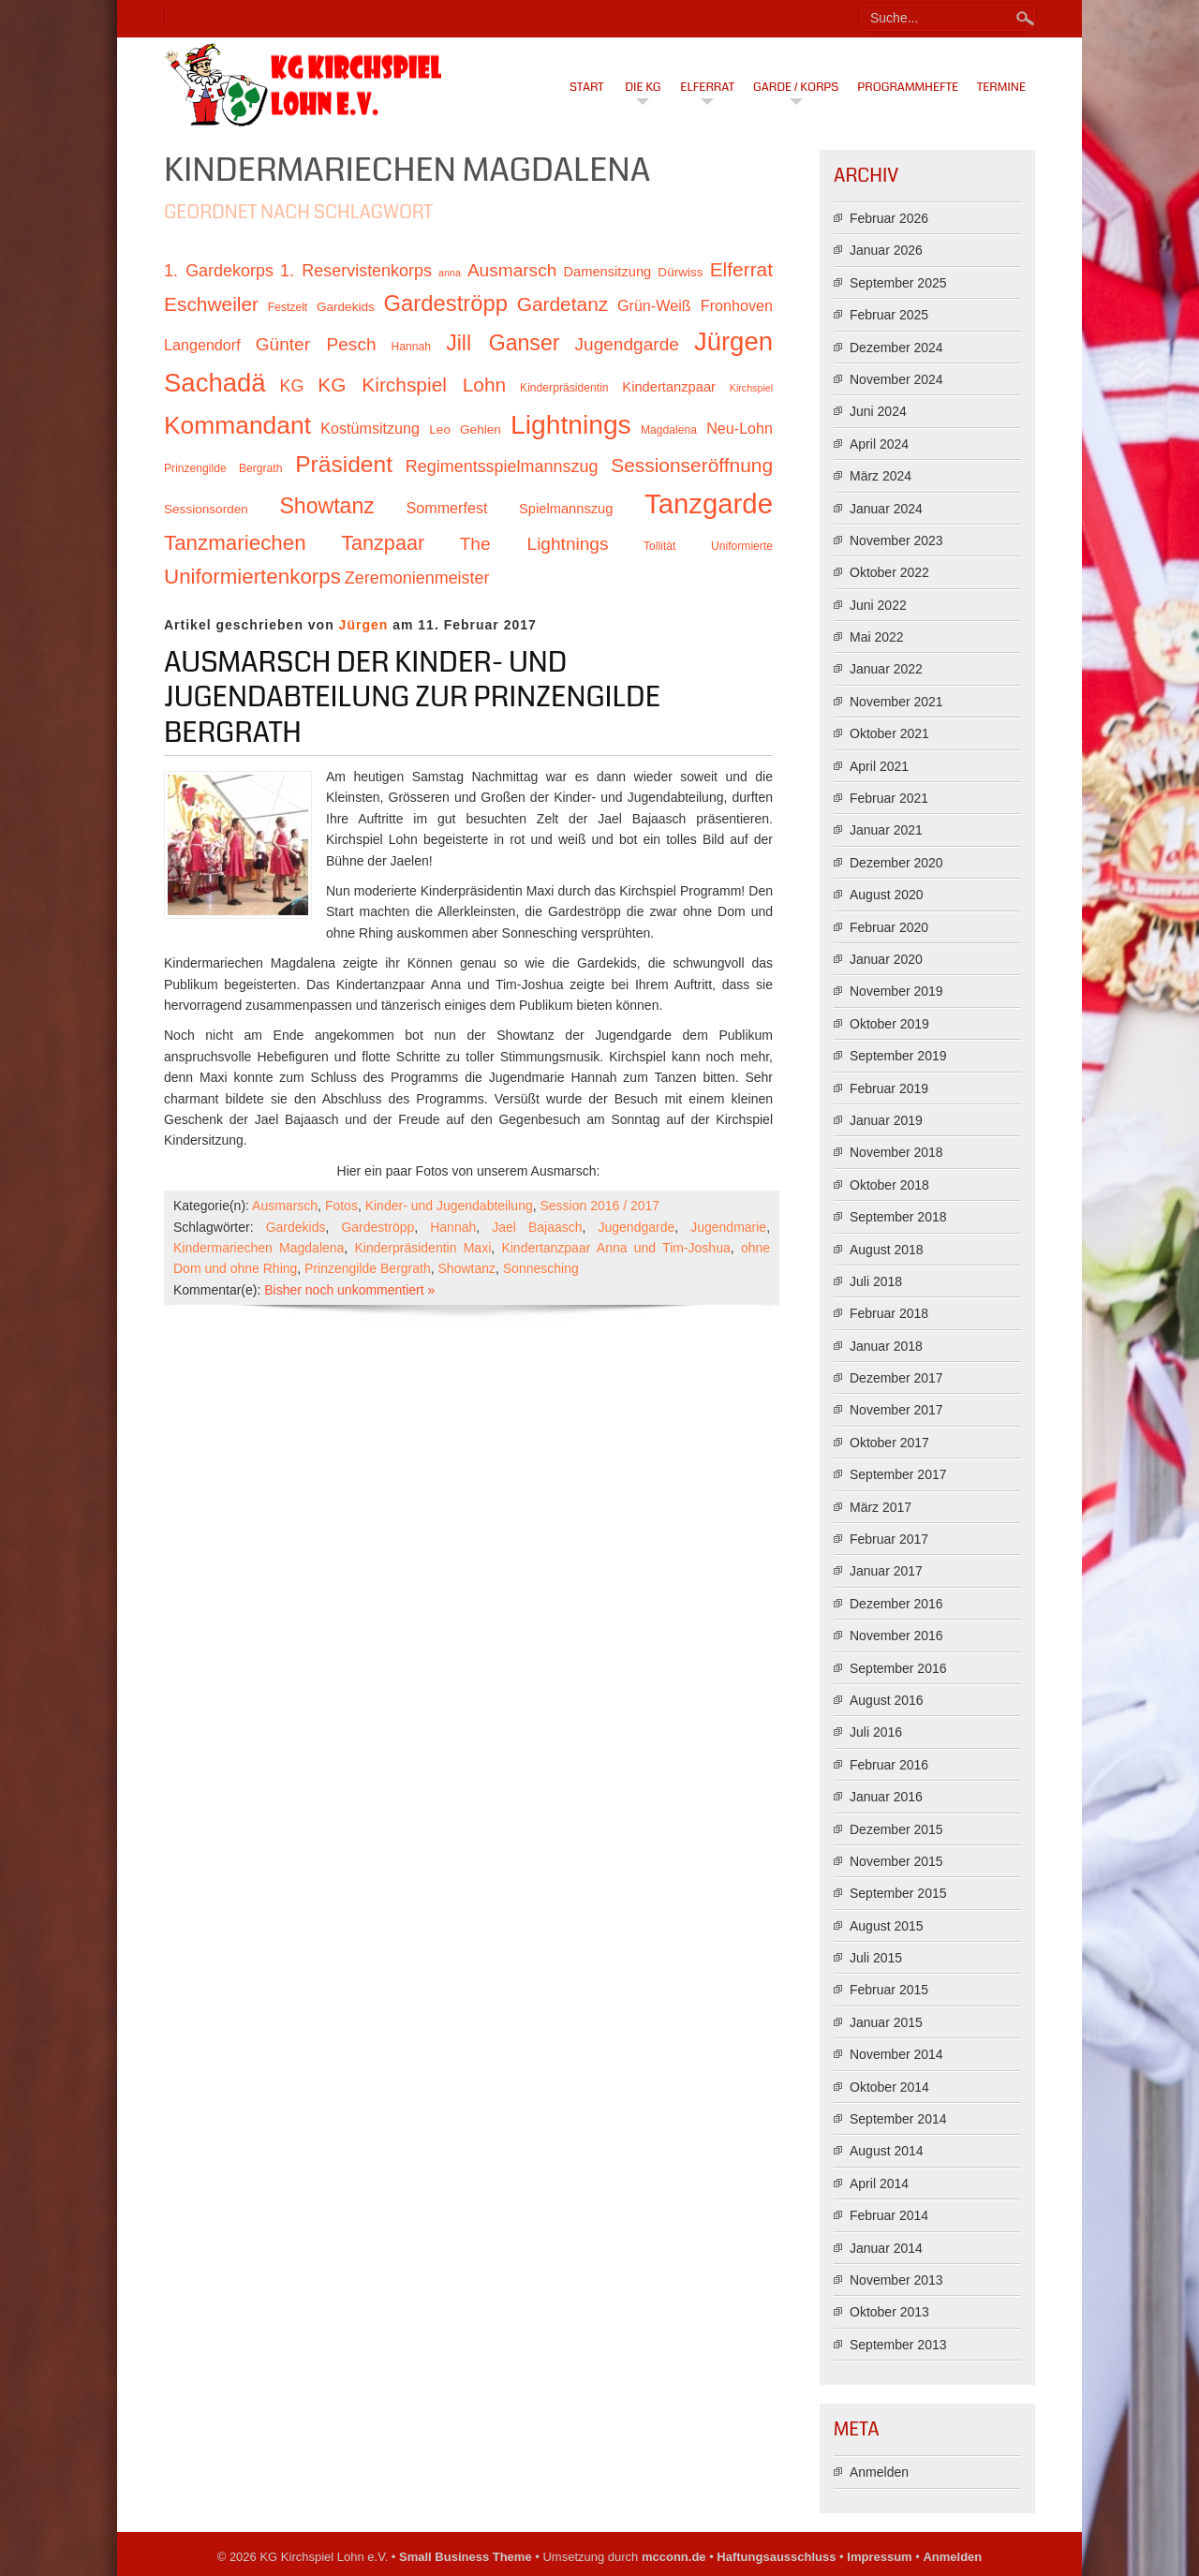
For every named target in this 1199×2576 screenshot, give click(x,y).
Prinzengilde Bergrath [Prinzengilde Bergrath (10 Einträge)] (223, 468)
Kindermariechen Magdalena (258, 1247)
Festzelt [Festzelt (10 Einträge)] (287, 307)
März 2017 (880, 1507)
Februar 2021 (889, 798)
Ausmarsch (285, 1205)
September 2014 (898, 2118)
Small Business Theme (465, 2557)
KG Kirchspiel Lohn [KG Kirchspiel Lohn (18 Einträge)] (412, 384)
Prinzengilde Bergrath (367, 1268)
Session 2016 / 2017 (599, 1205)
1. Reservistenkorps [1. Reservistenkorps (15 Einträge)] (356, 270)
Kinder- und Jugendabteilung (449, 1205)
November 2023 (896, 540)
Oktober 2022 (889, 572)
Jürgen (364, 624)
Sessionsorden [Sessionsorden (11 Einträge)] (206, 509)
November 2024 (896, 379)
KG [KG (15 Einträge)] (291, 386)
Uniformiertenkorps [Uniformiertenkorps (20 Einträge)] (252, 576)
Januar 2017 (886, 1570)
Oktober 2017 (889, 1442)
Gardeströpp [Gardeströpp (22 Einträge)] (446, 303)
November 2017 (896, 1409)
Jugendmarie (728, 1227)
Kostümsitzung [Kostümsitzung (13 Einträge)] (370, 428)
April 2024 (879, 444)
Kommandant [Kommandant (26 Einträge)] (237, 425)
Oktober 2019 (889, 1023)
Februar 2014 (889, 2215)
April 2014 (879, 2183)
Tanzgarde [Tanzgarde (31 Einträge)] (708, 503)
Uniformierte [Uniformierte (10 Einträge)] (742, 546)
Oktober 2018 (889, 1184)
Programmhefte (907, 87)
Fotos (341, 1205)
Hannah (453, 1227)
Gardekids (296, 1227)
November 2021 (896, 701)
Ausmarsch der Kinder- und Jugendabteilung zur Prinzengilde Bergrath (412, 697)
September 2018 (898, 1216)
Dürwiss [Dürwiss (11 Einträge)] (680, 272)
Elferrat (707, 87)
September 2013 (898, 2344)
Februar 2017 (889, 1539)
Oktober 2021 (889, 733)
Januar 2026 (886, 250)
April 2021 (879, 766)
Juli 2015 (876, 1957)
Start (587, 87)
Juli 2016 (876, 1732)
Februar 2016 (889, 1764)
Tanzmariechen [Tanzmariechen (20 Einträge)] (235, 543)
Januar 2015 (886, 2022)
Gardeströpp (377, 1227)
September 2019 (898, 1055)
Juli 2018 (876, 1281)
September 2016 (898, 1668)
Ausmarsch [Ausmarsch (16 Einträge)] (511, 270)
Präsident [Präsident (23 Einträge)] (343, 464)
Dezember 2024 (896, 347)
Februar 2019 (889, 1088)
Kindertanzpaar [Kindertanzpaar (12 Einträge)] (669, 386)
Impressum (879, 2557)
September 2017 (898, 1474)
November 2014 (896, 2054)
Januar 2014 (886, 2248)
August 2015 (887, 1925)
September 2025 (898, 282)
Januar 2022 (886, 668)
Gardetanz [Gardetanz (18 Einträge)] (563, 304)
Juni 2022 (878, 605)
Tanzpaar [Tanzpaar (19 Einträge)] (382, 543)
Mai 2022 (877, 636)
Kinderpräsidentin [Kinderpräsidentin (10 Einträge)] (564, 387)
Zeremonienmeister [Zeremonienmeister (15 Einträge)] (417, 578)
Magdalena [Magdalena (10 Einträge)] (669, 430)
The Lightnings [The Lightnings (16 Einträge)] (534, 544)
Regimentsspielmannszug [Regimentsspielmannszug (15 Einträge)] (502, 466)
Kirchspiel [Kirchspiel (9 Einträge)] (751, 387)
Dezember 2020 (896, 862)
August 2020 (887, 894)
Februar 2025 (889, 314)
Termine (1001, 87)
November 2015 (896, 1861)
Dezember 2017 (896, 1377)
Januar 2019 (886, 1120)
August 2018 (887, 1249)
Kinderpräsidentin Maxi (423, 1247)
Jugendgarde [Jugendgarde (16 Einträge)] (626, 344)
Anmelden (879, 2472)
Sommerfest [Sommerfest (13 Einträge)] (446, 507)
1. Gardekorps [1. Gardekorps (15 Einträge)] (219, 270)
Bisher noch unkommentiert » (349, 1289)
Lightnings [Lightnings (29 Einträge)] (571, 424)
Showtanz (467, 1268)
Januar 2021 (886, 829)
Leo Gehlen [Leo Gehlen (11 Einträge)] (465, 429)
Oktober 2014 (889, 2087)
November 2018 (896, 1152)
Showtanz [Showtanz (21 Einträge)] (327, 506)
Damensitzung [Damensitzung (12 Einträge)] (607, 271)
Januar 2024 (886, 508)
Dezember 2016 (896, 1603)
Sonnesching (541, 1268)
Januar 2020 (886, 959)
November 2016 (896, 1635)
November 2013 (896, 2280)
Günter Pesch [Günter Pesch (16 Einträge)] (316, 344)
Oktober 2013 (889, 2311)
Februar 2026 (889, 218)
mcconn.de (674, 2557)
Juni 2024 (878, 411)
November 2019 (896, 991)
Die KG (642, 87)
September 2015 (898, 1893)
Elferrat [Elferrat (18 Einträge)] (741, 269)
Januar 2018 (886, 1346)
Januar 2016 (886, 1796)
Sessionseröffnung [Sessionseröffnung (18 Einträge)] (692, 465)
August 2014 (887, 2150)
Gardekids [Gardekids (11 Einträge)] (346, 307)
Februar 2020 (889, 927)
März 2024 (880, 475)
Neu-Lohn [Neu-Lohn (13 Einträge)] (739, 428)
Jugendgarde (637, 1227)
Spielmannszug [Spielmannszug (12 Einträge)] (566, 508)
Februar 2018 (889, 1313)
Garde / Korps (795, 87)
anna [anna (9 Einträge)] (449, 272)
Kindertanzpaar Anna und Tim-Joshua (615, 1247)
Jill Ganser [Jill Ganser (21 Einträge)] (502, 343)
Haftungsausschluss (776, 2557)
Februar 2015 (889, 1989)
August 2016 (887, 1700)
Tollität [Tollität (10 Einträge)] (659, 546)
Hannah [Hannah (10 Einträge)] (411, 346)
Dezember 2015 (896, 1829)
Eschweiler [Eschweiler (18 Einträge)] (211, 304)
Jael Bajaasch (537, 1227)
